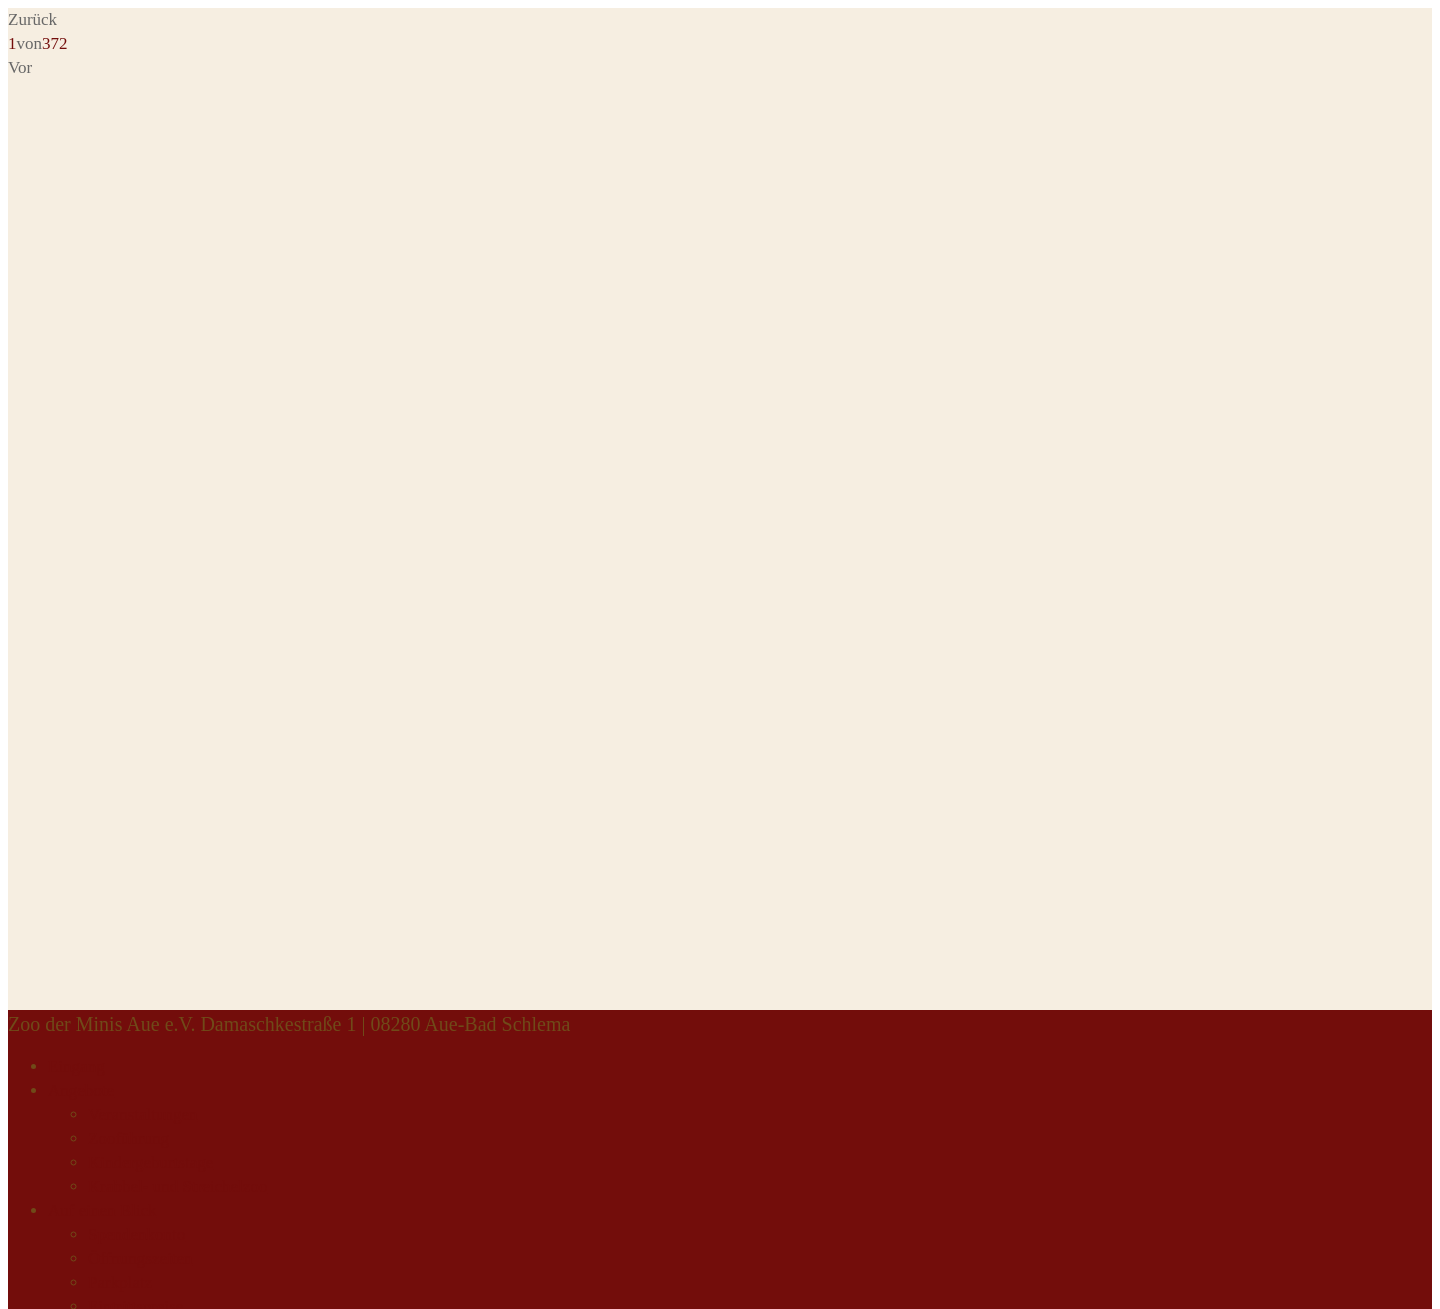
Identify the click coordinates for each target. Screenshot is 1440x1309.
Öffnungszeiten (140, 1258)
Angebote (81, 1090)
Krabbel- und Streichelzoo (177, 1186)
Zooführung (128, 1138)
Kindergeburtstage (150, 1162)
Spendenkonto (136, 1234)
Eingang (76, 1066)
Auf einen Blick (102, 1210)
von (38, 43)
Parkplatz (120, 1282)
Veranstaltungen (143, 1114)
